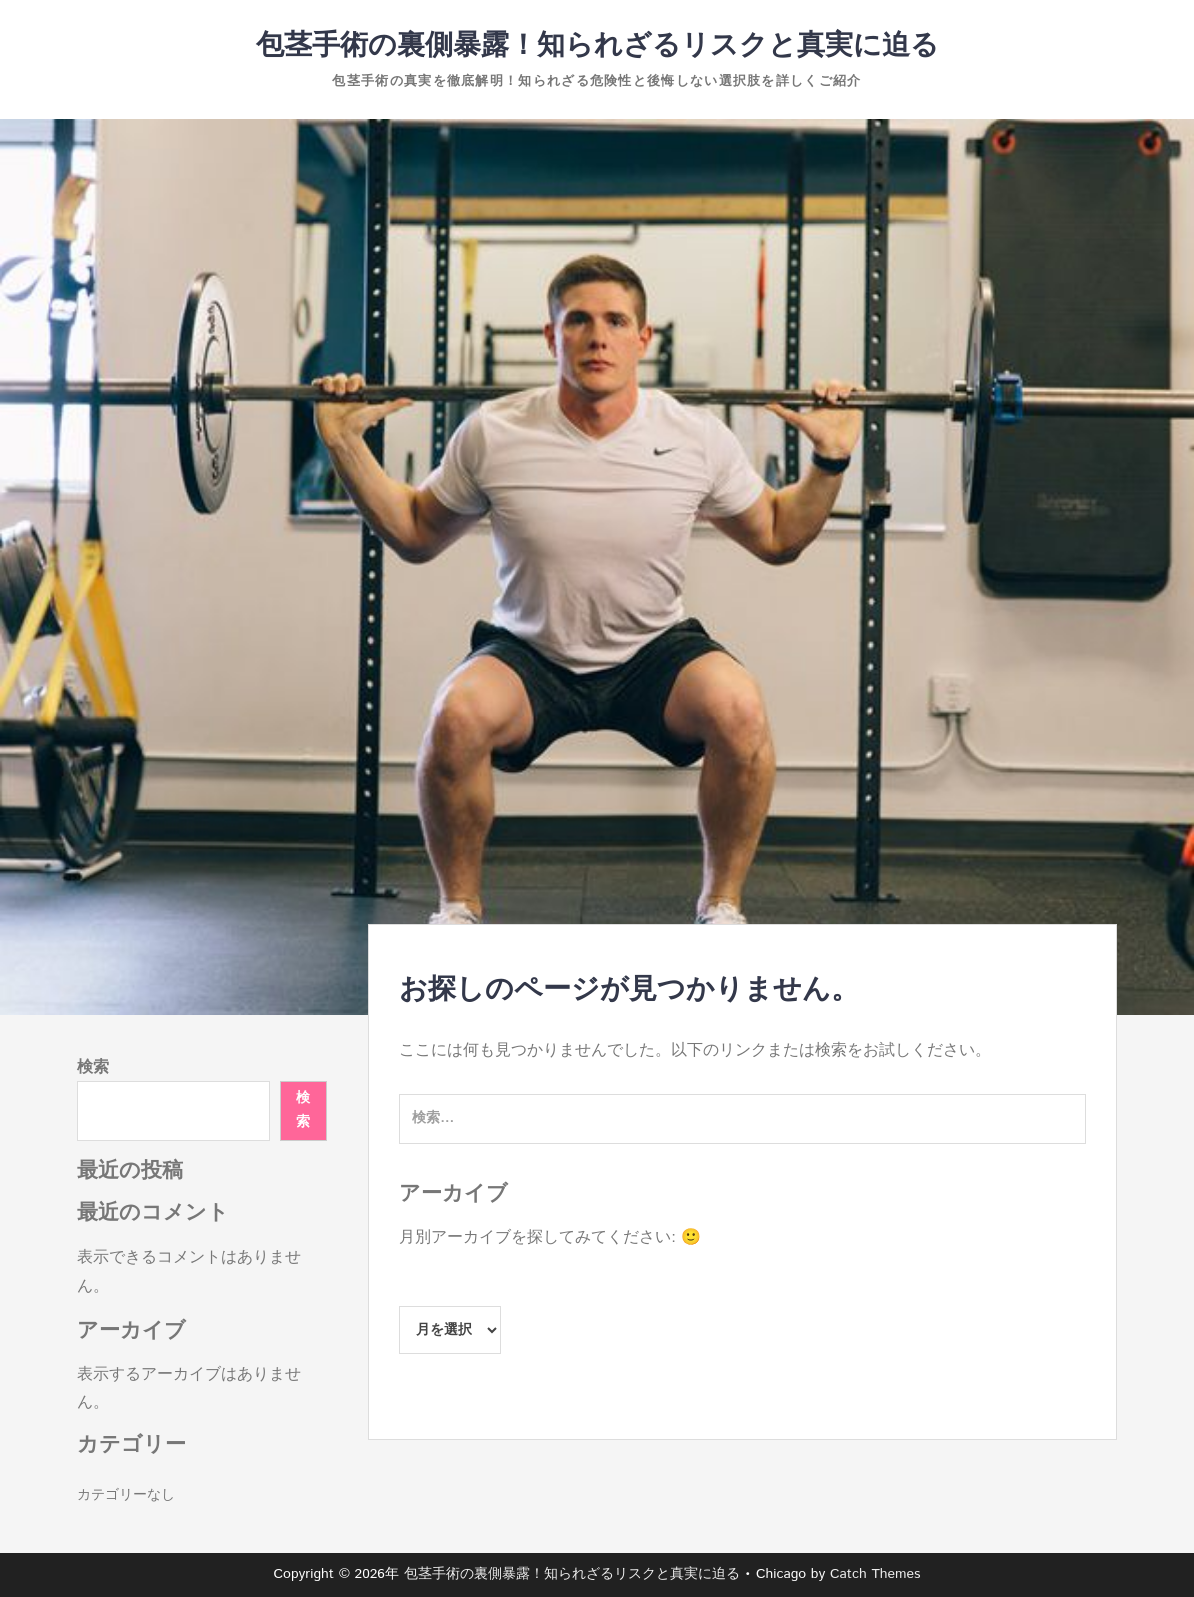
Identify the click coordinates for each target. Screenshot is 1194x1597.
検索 (93, 1067)
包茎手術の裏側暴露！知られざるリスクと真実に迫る (597, 46)
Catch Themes (875, 1574)
